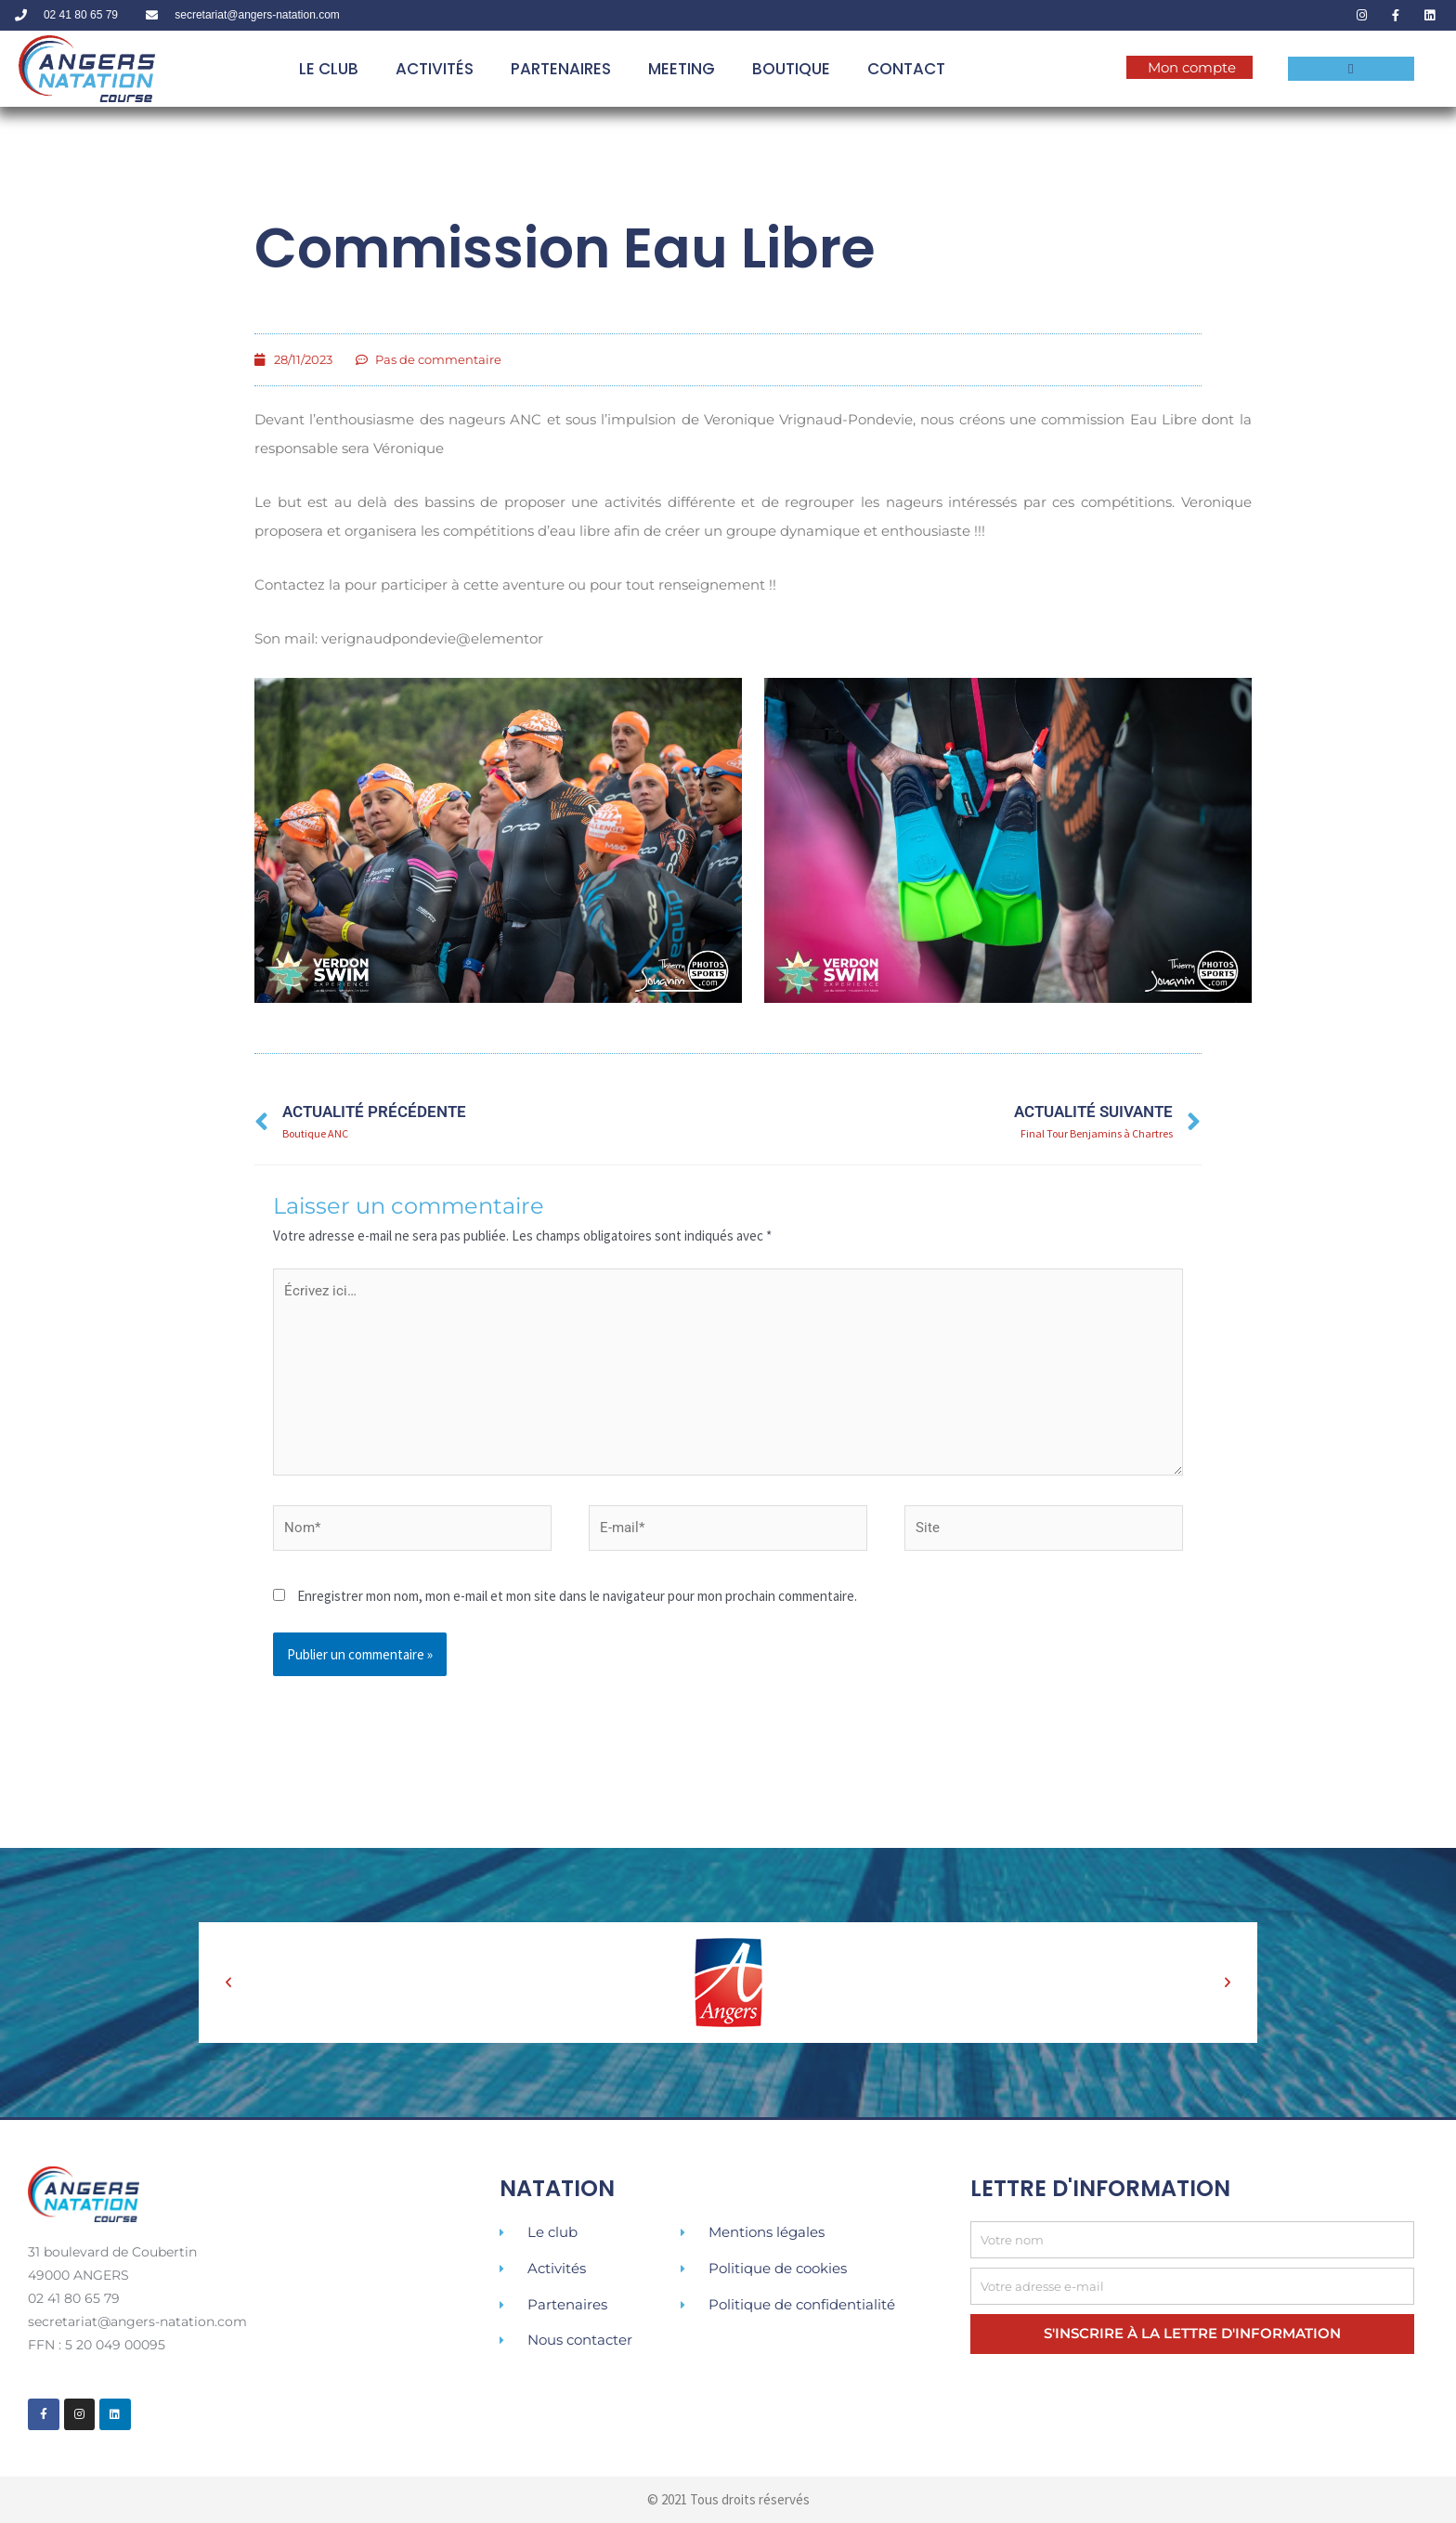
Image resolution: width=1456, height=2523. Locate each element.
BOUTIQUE (791, 69)
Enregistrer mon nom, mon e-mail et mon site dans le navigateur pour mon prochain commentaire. (577, 1596)
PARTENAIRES (561, 69)
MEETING (681, 69)
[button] (228, 1982)
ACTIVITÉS (435, 69)
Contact (906, 69)
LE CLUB (328, 69)
